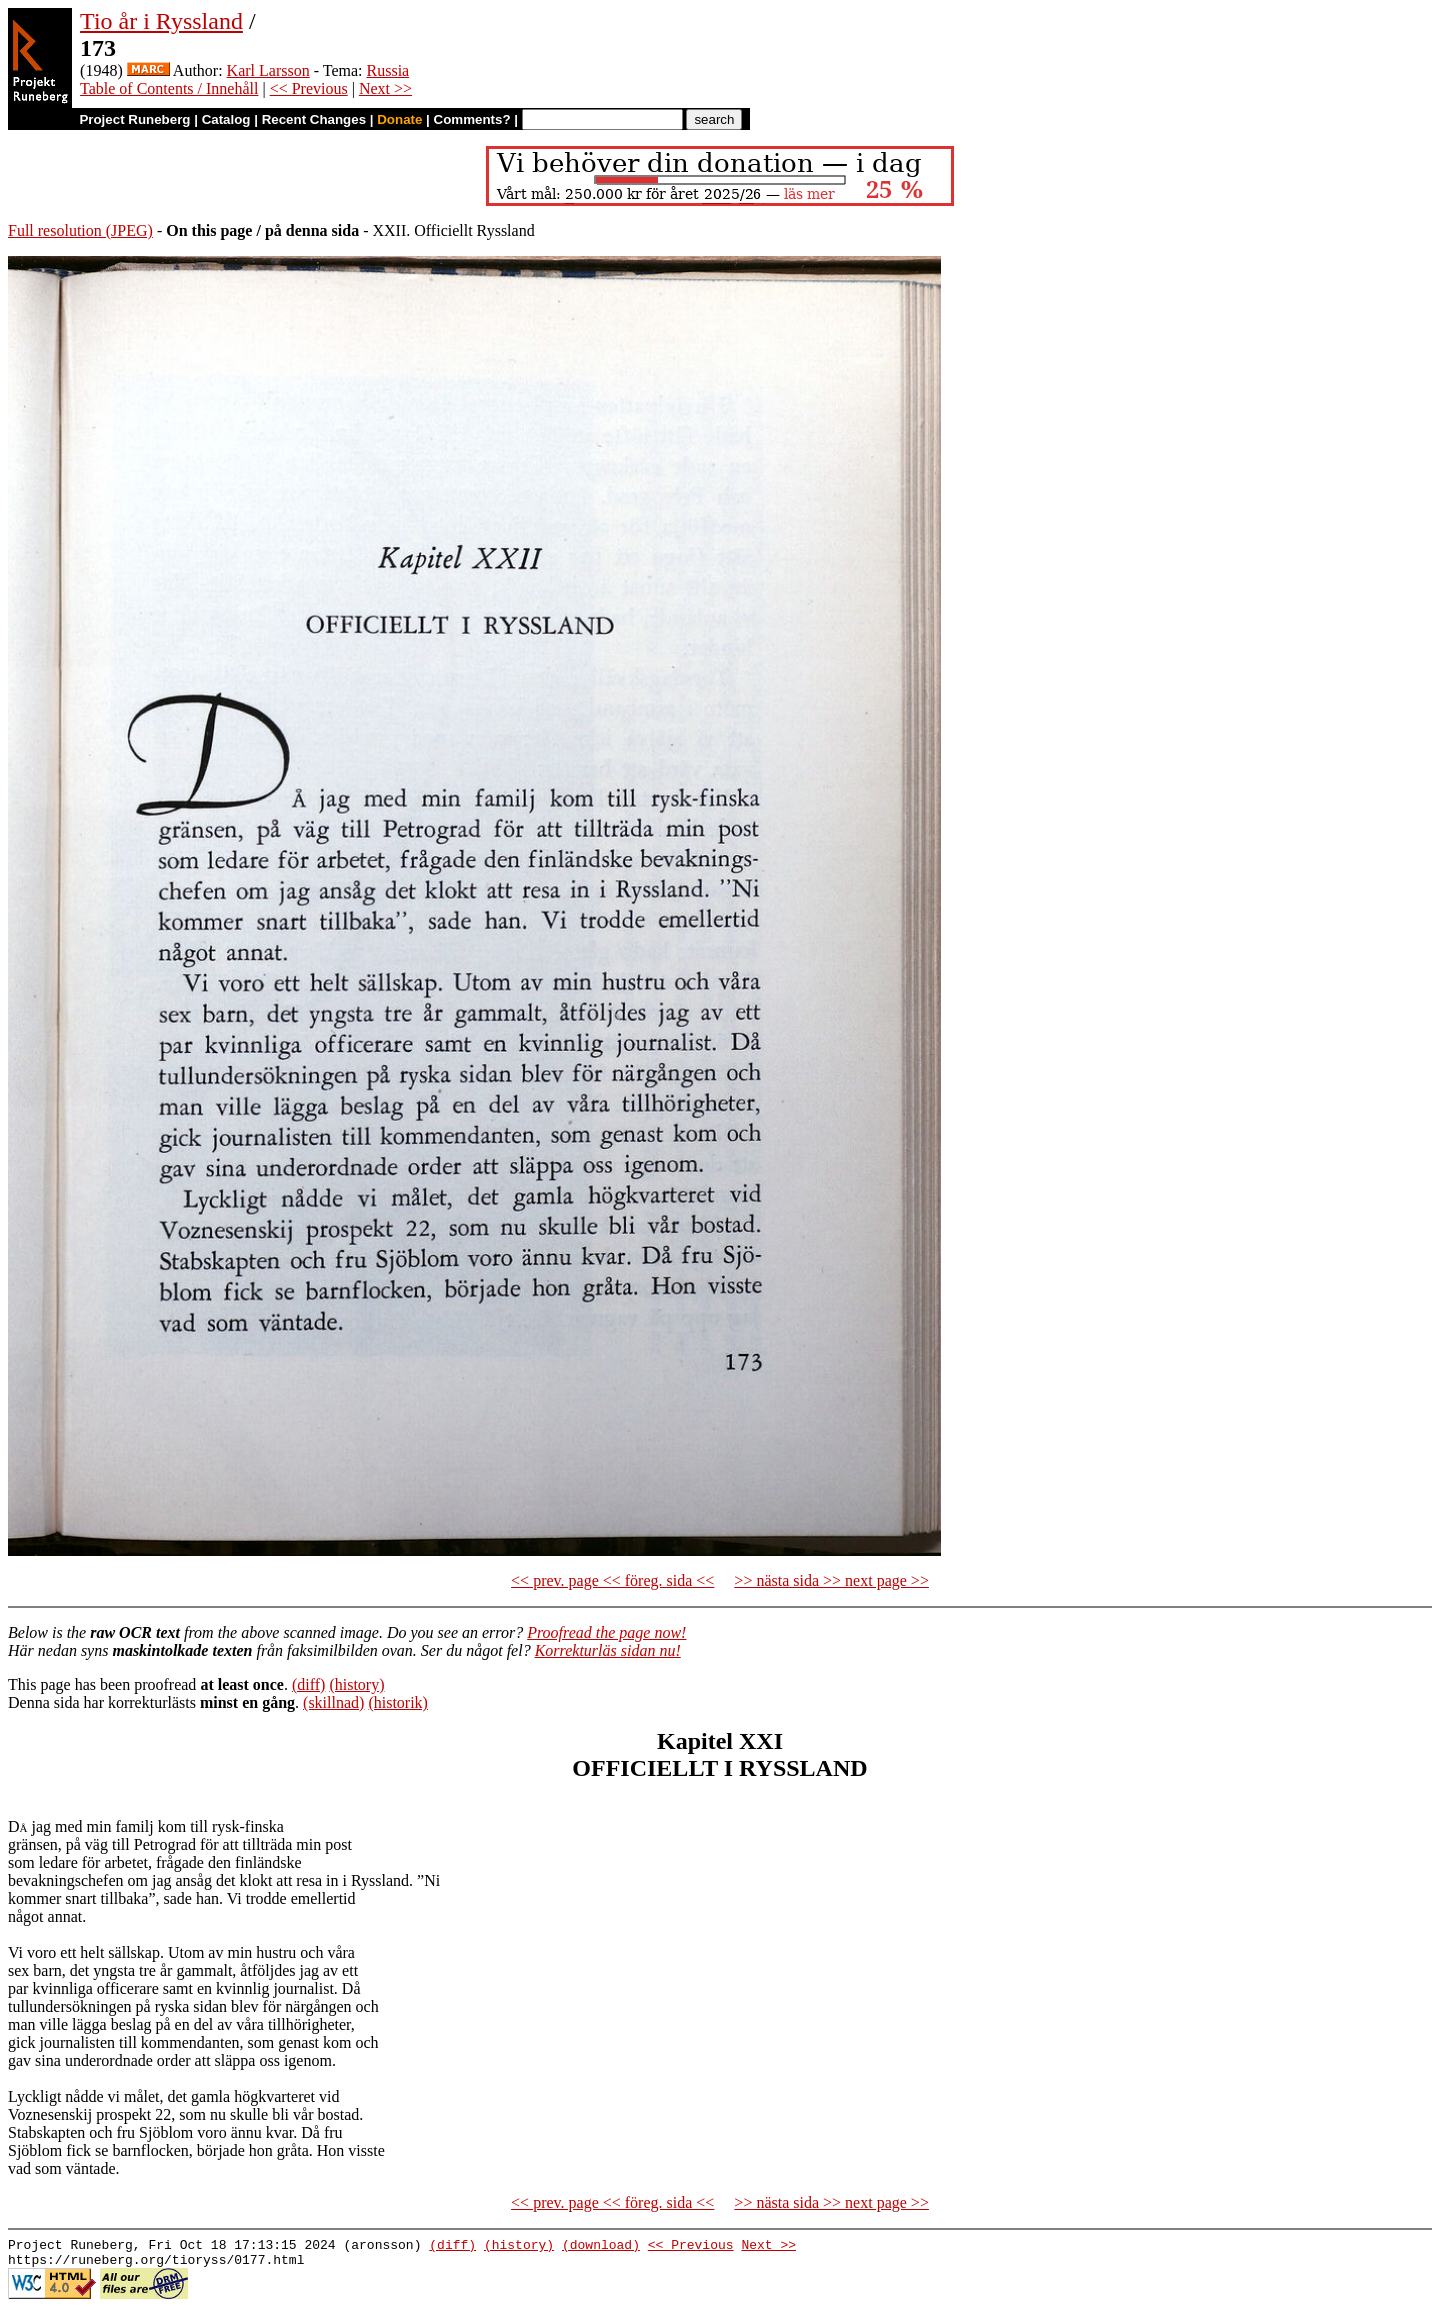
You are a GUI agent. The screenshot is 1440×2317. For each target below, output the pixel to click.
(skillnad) (333, 1702)
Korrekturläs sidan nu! (608, 1650)
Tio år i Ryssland (161, 21)
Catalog (226, 119)
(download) (601, 2247)
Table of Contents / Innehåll (169, 88)
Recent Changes (314, 119)
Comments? (472, 119)
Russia (388, 70)
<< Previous (309, 88)
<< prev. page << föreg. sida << (612, 1580)
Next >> (385, 88)
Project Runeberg (134, 119)
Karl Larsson (268, 70)
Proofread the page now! (606, 1632)
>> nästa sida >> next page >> (831, 1580)
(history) (356, 1684)
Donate (399, 119)
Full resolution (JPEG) (80, 230)
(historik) (398, 1702)
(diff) (308, 1684)
